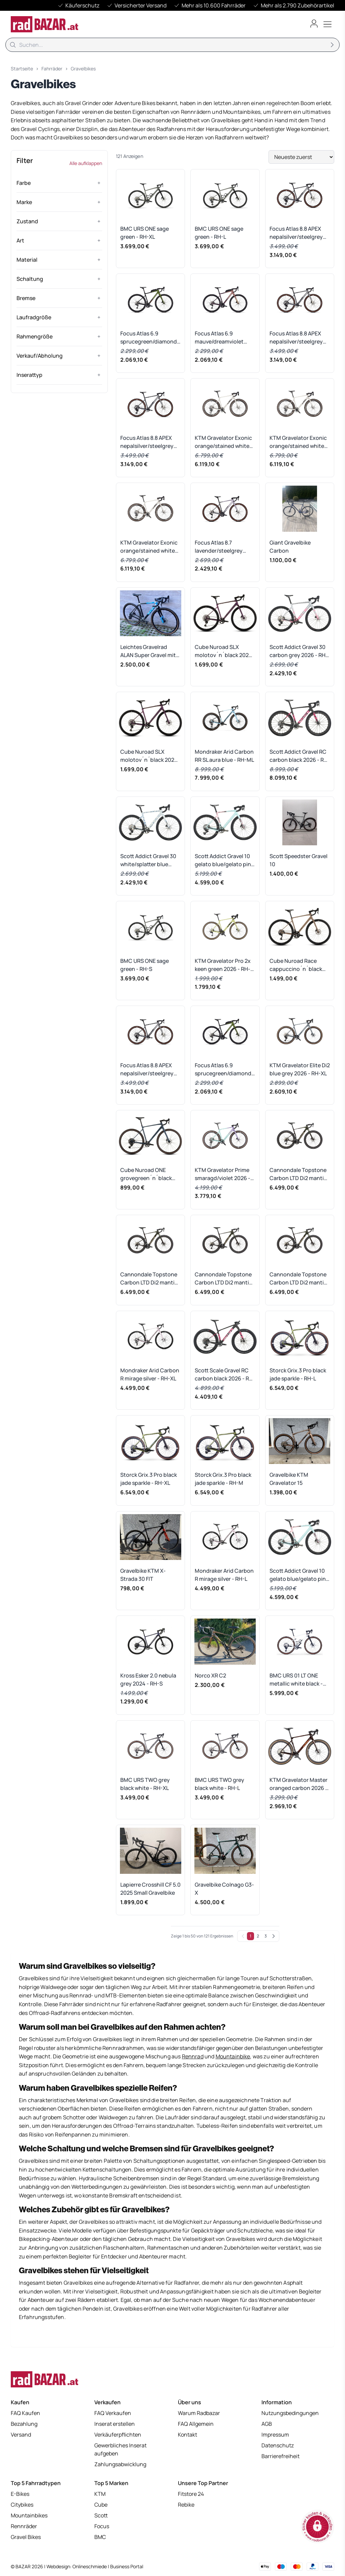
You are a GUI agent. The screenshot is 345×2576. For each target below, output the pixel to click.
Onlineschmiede (90, 2566)
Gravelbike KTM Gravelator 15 (289, 1479)
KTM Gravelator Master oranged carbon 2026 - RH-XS (298, 1784)
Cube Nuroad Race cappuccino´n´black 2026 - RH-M (296, 965)
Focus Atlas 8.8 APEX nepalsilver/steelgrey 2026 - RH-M (296, 338)
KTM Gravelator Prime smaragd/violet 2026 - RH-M (222, 1174)
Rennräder (24, 2526)
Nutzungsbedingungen (290, 2413)
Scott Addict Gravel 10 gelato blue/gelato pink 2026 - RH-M (224, 860)
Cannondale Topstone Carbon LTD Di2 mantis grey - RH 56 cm (148, 1278)
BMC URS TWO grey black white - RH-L (219, 1784)
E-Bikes (20, 2494)
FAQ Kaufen (25, 2413)
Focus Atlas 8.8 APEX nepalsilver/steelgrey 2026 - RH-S (147, 442)
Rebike (186, 2504)
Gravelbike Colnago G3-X (224, 1888)
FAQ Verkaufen (112, 2413)
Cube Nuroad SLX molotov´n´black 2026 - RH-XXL (149, 756)
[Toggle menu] (327, 24)
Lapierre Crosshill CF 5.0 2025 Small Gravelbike (150, 1888)
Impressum (275, 2434)
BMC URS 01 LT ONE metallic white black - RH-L (296, 1680)
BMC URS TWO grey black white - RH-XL (145, 1784)
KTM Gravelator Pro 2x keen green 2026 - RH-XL (223, 965)
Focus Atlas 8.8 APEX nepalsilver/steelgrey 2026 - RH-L (296, 233)
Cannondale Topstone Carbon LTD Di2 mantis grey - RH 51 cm (298, 1174)
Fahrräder (51, 68)
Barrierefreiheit (280, 2456)
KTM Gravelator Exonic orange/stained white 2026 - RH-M (298, 442)
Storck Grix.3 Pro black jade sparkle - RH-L (298, 1374)
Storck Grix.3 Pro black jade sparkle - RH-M (223, 1479)
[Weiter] (274, 1936)
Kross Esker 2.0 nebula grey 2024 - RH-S (148, 1679)
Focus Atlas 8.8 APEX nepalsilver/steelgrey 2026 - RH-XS (147, 1069)
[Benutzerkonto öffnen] (314, 24)
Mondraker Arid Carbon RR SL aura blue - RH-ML (224, 755)
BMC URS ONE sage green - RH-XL (144, 232)
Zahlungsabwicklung (120, 2464)
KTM (99, 2494)
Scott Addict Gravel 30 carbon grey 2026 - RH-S (299, 651)
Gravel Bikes (26, 2537)
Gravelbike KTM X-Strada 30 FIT (143, 1575)
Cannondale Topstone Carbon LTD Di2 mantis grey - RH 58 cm (298, 1278)
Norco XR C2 (210, 1675)
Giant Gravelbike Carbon (290, 546)
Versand (21, 2434)
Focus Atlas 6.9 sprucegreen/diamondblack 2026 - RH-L (225, 1069)
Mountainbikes (29, 2515)
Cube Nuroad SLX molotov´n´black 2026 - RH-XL (223, 651)
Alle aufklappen (85, 163)
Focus (101, 2526)
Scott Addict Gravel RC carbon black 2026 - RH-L (300, 756)
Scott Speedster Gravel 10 (298, 860)
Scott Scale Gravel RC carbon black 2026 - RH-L (225, 1374)
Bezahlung (24, 2423)
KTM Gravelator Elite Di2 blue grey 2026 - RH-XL (300, 1069)
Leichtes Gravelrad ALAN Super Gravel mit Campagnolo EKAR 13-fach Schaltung (148, 651)
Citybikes (22, 2504)
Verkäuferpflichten (117, 2434)
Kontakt (187, 2434)
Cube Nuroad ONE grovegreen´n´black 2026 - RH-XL (146, 1174)
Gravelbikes (83, 68)
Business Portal (126, 2566)
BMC (100, 2537)
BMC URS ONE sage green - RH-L (219, 232)
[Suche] (172, 45)
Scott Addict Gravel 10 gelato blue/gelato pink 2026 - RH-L (299, 1575)
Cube (100, 2504)
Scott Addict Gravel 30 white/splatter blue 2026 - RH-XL (148, 860)
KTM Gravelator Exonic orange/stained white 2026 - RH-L (149, 547)
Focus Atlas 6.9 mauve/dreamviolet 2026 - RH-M (219, 338)
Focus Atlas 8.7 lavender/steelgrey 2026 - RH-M (219, 547)
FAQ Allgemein (196, 2423)
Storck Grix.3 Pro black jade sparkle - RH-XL (148, 1479)
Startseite (22, 68)
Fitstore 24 (191, 2494)
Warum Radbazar (199, 2413)
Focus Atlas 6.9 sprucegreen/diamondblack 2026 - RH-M (150, 338)
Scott (101, 2515)
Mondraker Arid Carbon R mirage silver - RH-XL (149, 1374)
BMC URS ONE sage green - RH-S (144, 965)
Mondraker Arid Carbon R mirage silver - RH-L (224, 1575)
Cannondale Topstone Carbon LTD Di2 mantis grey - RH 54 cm (223, 1278)
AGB (266, 2423)
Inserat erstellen (114, 2423)
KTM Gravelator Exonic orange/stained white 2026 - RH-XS (223, 442)
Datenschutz (277, 2445)
